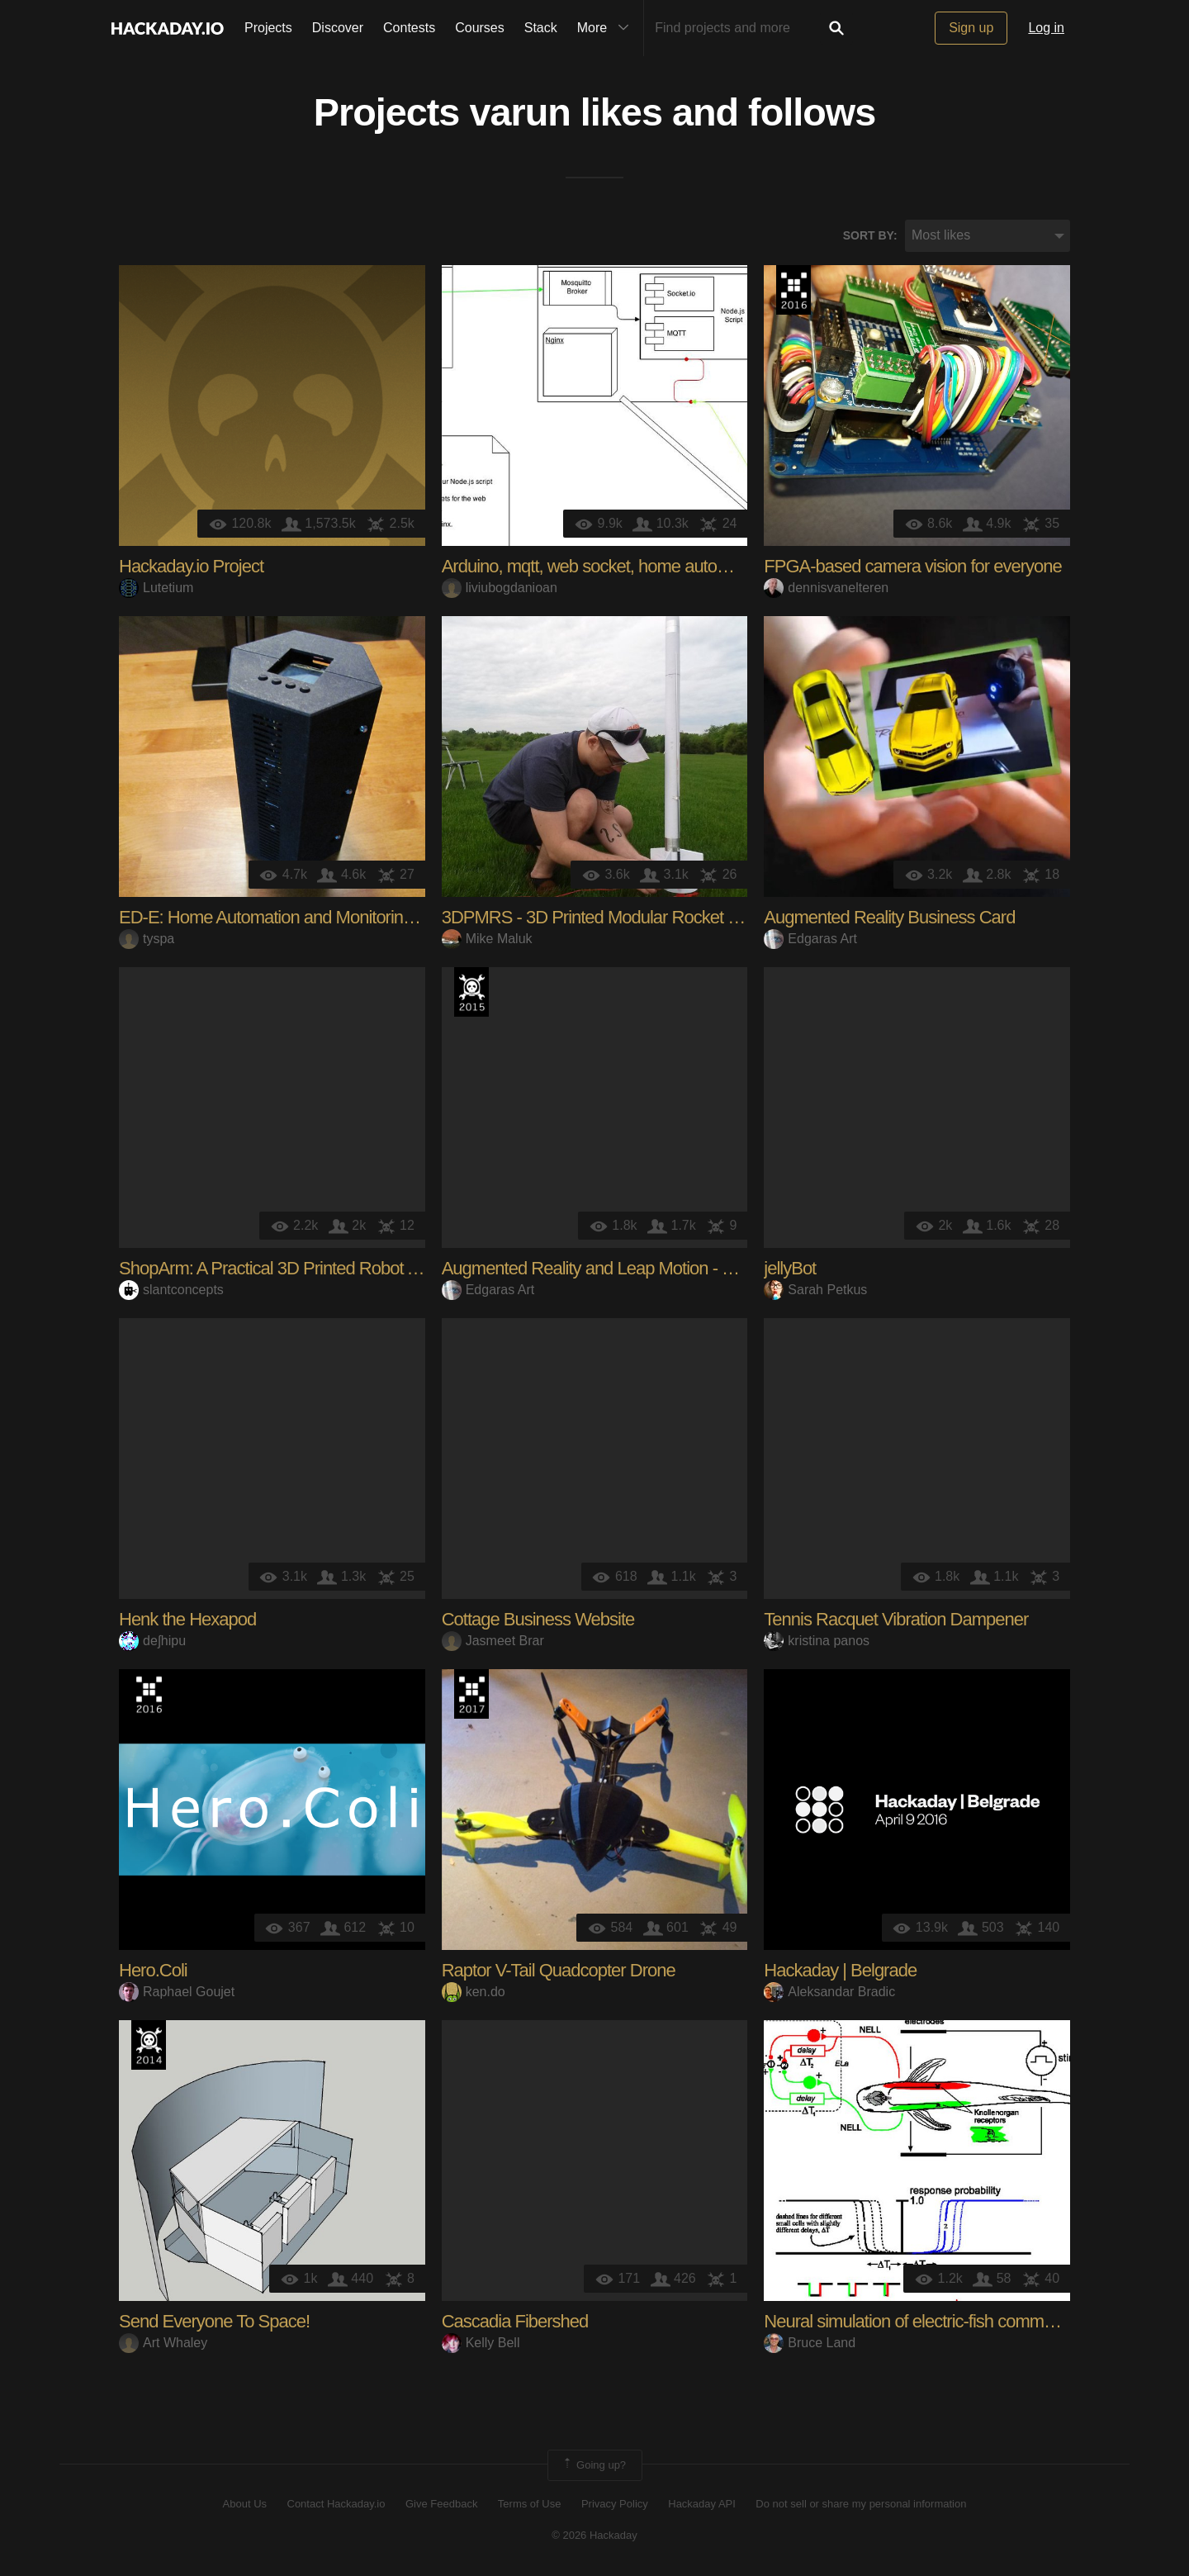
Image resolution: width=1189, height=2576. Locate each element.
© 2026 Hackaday (594, 2535)
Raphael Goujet (176, 1992)
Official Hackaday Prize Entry (148, 2045)
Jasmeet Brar (493, 1641)
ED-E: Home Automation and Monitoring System (295, 917)
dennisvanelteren (826, 588)
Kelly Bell (481, 2343)
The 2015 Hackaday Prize (471, 992)
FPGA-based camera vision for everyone (912, 566)
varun (519, 112)
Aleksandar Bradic (829, 1992)
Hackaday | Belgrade (840, 1970)
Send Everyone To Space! (214, 2321)
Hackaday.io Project (191, 566)
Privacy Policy (614, 2504)
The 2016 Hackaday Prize (793, 290)
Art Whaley (163, 2343)
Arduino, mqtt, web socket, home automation (604, 566)
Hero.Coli (153, 1970)
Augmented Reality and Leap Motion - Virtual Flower (632, 1268)
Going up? (594, 2465)
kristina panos (816, 1641)
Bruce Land (809, 2343)
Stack (540, 28)
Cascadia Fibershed (515, 2321)
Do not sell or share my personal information (861, 2504)
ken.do (473, 1992)
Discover (337, 28)
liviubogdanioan (499, 588)
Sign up (971, 28)
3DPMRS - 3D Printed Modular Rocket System (613, 917)
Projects (268, 28)
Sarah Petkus (815, 1290)
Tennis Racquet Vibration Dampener (896, 1619)
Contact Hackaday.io (336, 2504)
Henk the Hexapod (187, 1619)
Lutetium (156, 588)
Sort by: (870, 235)
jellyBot (790, 1268)
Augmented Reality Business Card (889, 917)
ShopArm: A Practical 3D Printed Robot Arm (278, 1268)
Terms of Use (529, 2504)
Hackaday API (702, 2504)
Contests (409, 28)
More (607, 28)
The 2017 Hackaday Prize (471, 1694)
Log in (1046, 28)
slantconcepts (171, 1290)
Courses (479, 28)
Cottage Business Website (538, 1619)
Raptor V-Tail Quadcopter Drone (558, 1970)
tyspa (146, 939)
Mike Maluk (487, 939)
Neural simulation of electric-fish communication (936, 2321)
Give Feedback (441, 2504)
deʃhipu (152, 1641)
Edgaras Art (810, 939)
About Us (245, 2504)
